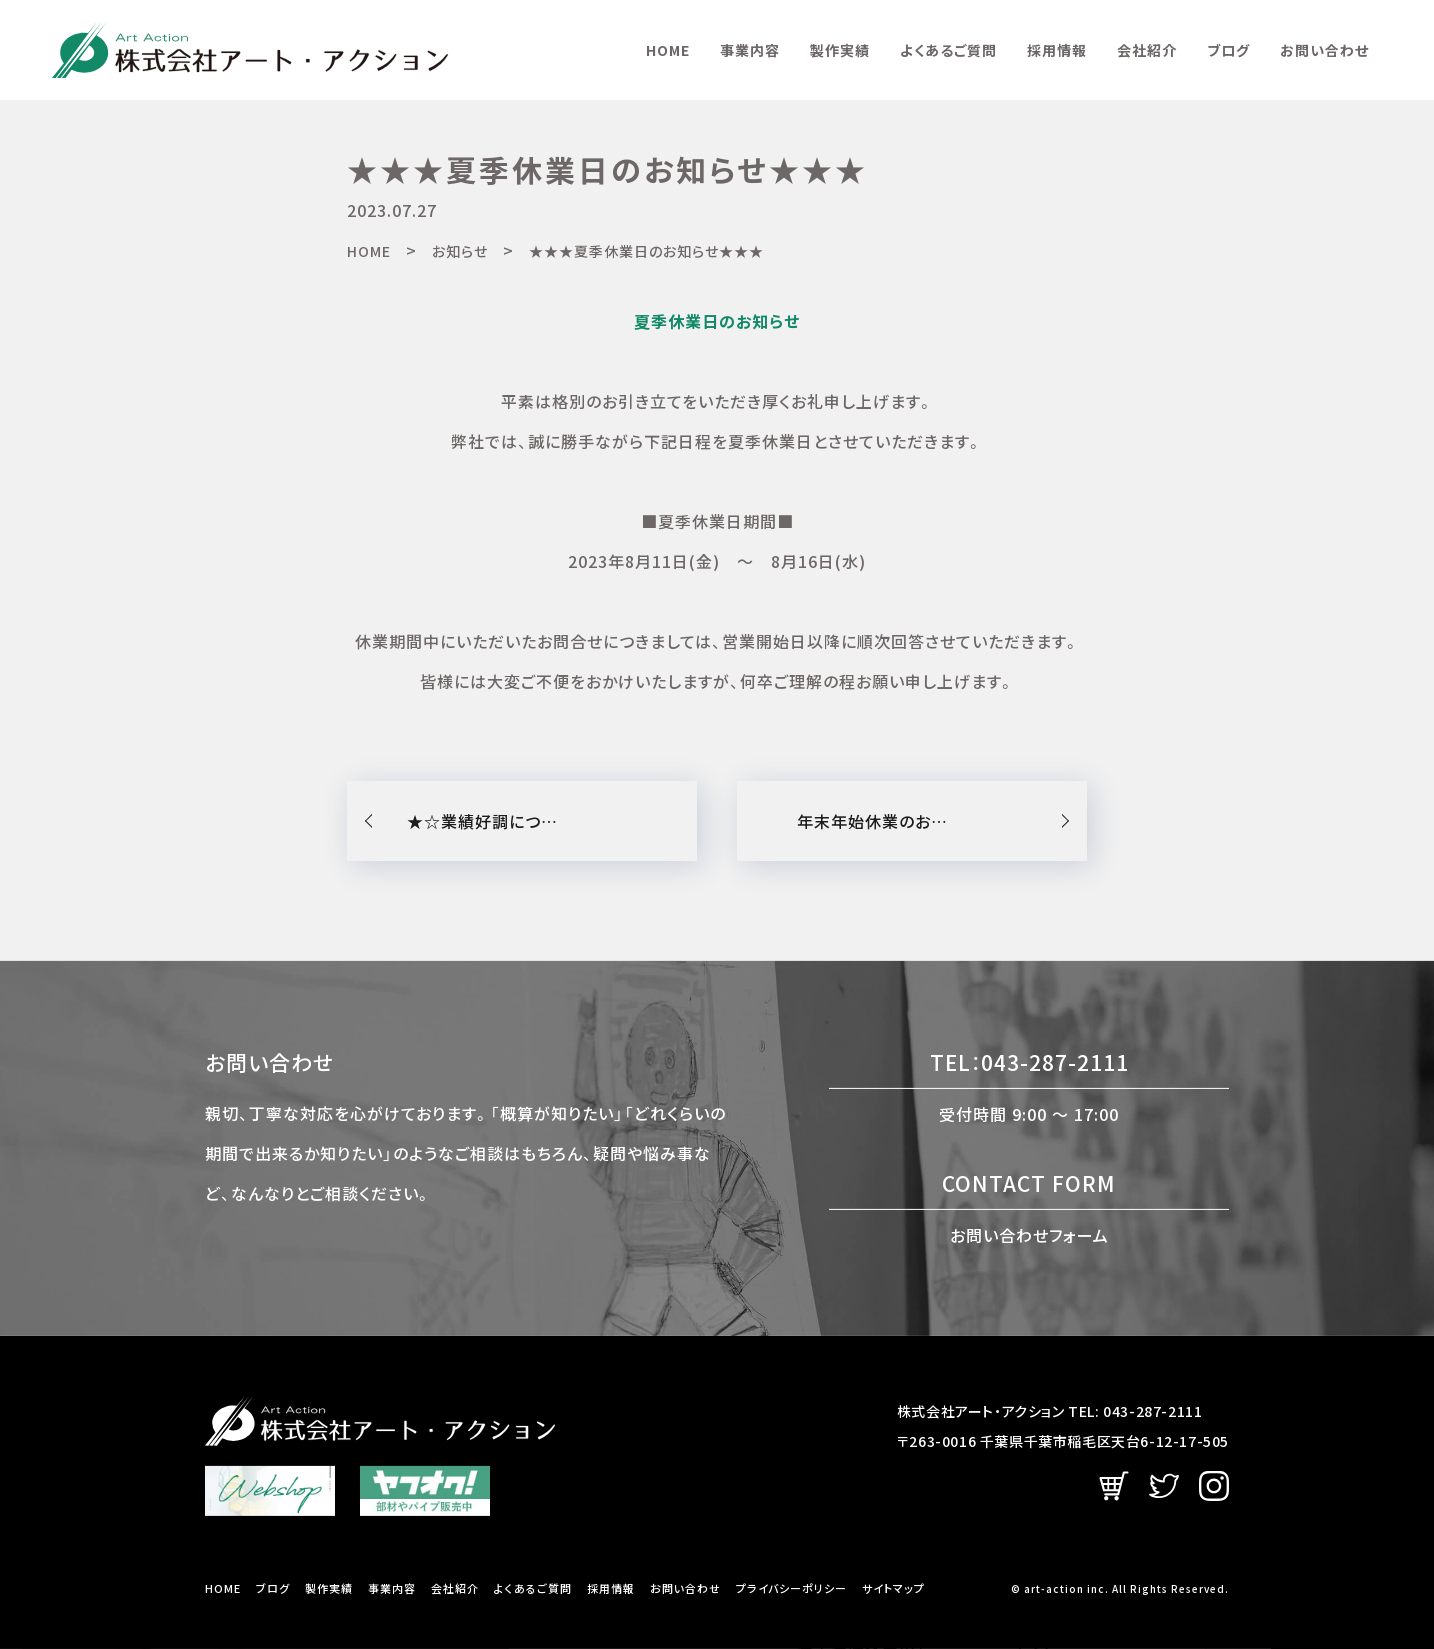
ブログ (1228, 50)
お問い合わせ (1324, 50)
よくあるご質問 (948, 50)
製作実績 (840, 50)
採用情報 (1057, 50)
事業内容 (750, 50)
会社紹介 (1147, 50)
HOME (668, 50)
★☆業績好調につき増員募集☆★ (532, 821)
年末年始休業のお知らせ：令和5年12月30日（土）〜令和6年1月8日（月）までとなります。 (942, 821)
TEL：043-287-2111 (1029, 1061)
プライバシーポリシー (791, 1588)
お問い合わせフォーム (1029, 1234)
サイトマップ (893, 1588)
